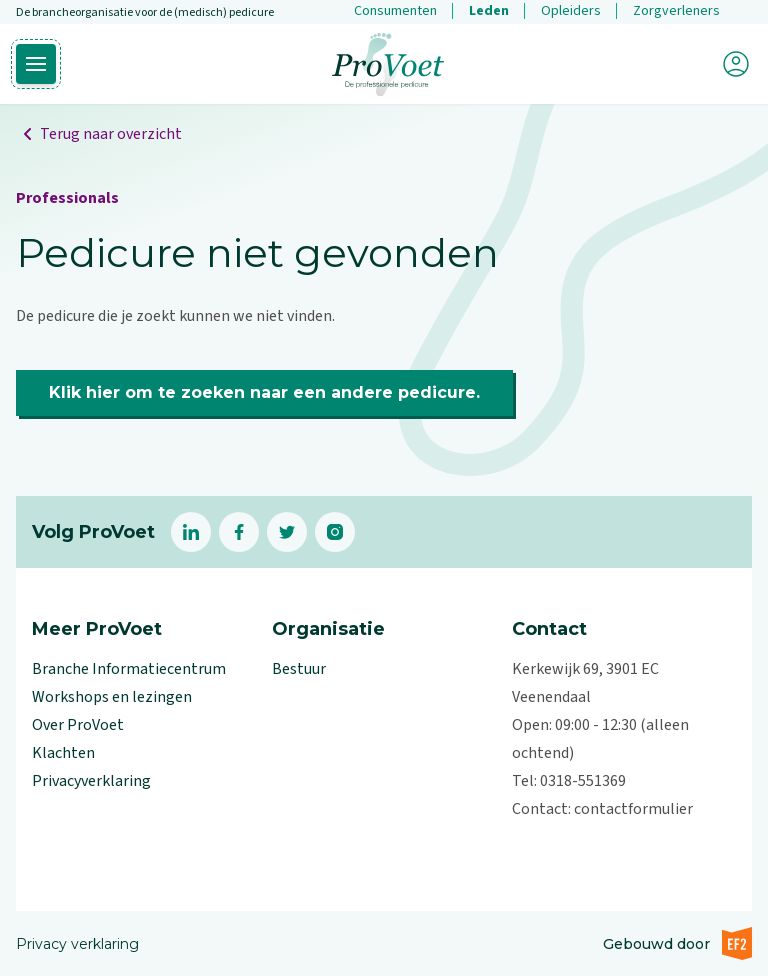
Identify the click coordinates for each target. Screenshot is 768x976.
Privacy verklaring (77, 944)
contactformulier (633, 809)
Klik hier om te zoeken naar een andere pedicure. (264, 392)
